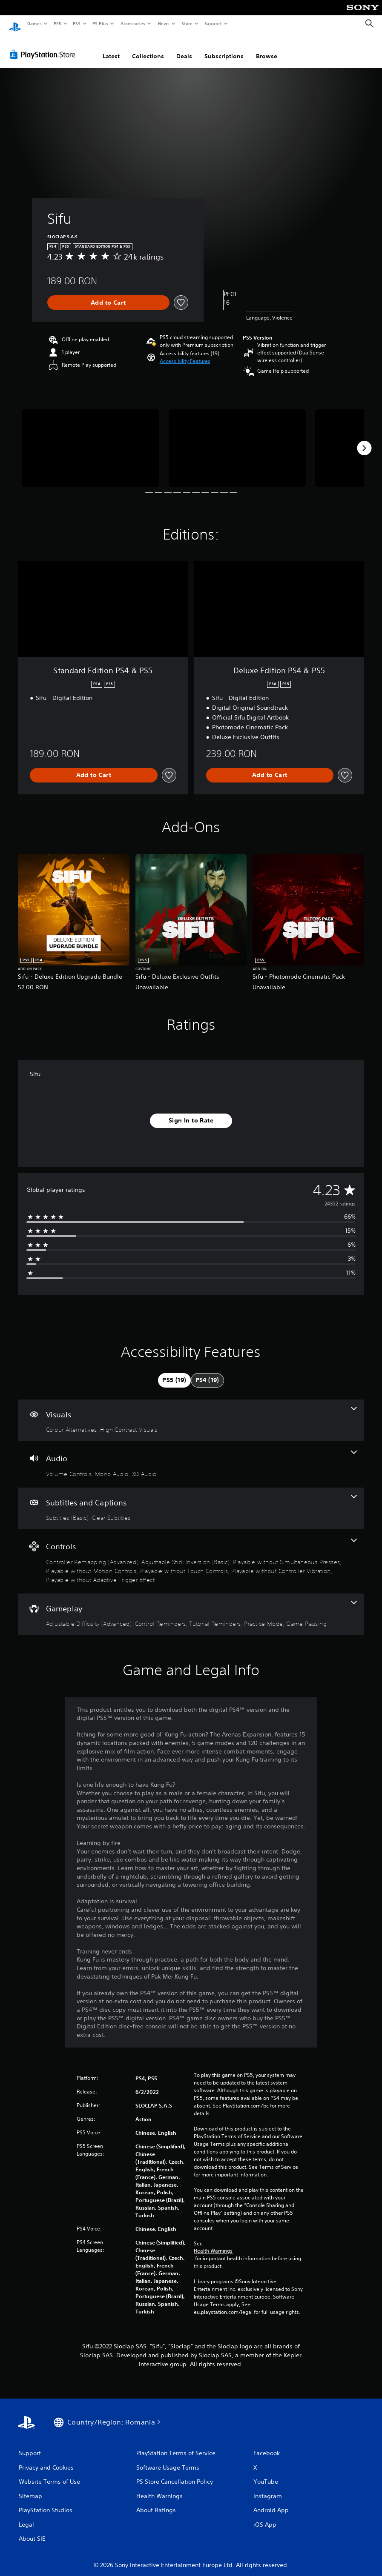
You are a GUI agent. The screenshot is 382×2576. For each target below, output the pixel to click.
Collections (148, 48)
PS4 (76, 23)
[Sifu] (90, 439)
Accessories (132, 23)
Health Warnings (213, 2242)
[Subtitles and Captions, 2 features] (191, 1500)
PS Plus (100, 23)
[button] (185, 353)
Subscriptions (224, 48)
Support (212, 23)
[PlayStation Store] (44, 46)
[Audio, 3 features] (191, 1456)
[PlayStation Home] (15, 23)
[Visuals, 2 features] (191, 1412)
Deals (184, 48)
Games (34, 23)
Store (186, 23)
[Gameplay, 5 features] (191, 1606)
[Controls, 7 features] (191, 1553)
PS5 (57, 23)
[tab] (174, 1372)
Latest (111, 48)
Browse (266, 48)
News (163, 23)
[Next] (364, 440)
